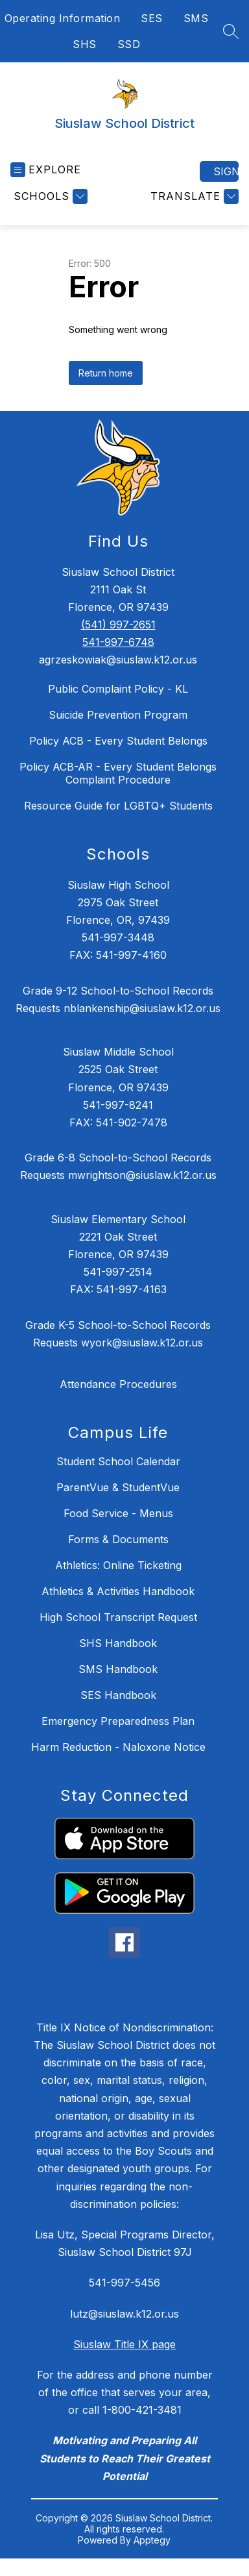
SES (152, 18)
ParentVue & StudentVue (118, 1487)
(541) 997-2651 (118, 624)
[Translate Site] (193, 196)
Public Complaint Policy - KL (118, 688)
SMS (196, 18)
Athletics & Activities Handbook (118, 1591)
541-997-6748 (118, 642)
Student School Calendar (118, 1461)
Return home (105, 372)
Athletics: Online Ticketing (118, 1565)
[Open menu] (45, 170)
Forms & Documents (118, 1539)
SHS (85, 44)
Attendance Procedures (118, 1384)
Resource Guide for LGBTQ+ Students (118, 805)
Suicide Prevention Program (118, 714)
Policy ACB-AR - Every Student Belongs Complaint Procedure (118, 773)
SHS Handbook (118, 1643)
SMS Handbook (118, 1669)
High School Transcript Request (118, 1617)
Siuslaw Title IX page (124, 2344)
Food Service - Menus (118, 1513)
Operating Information (63, 18)
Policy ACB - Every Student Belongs (118, 740)
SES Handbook (118, 1695)
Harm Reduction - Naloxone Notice (118, 1746)
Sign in (226, 171)
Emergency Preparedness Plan (118, 1721)
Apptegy (152, 2539)
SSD (129, 44)
